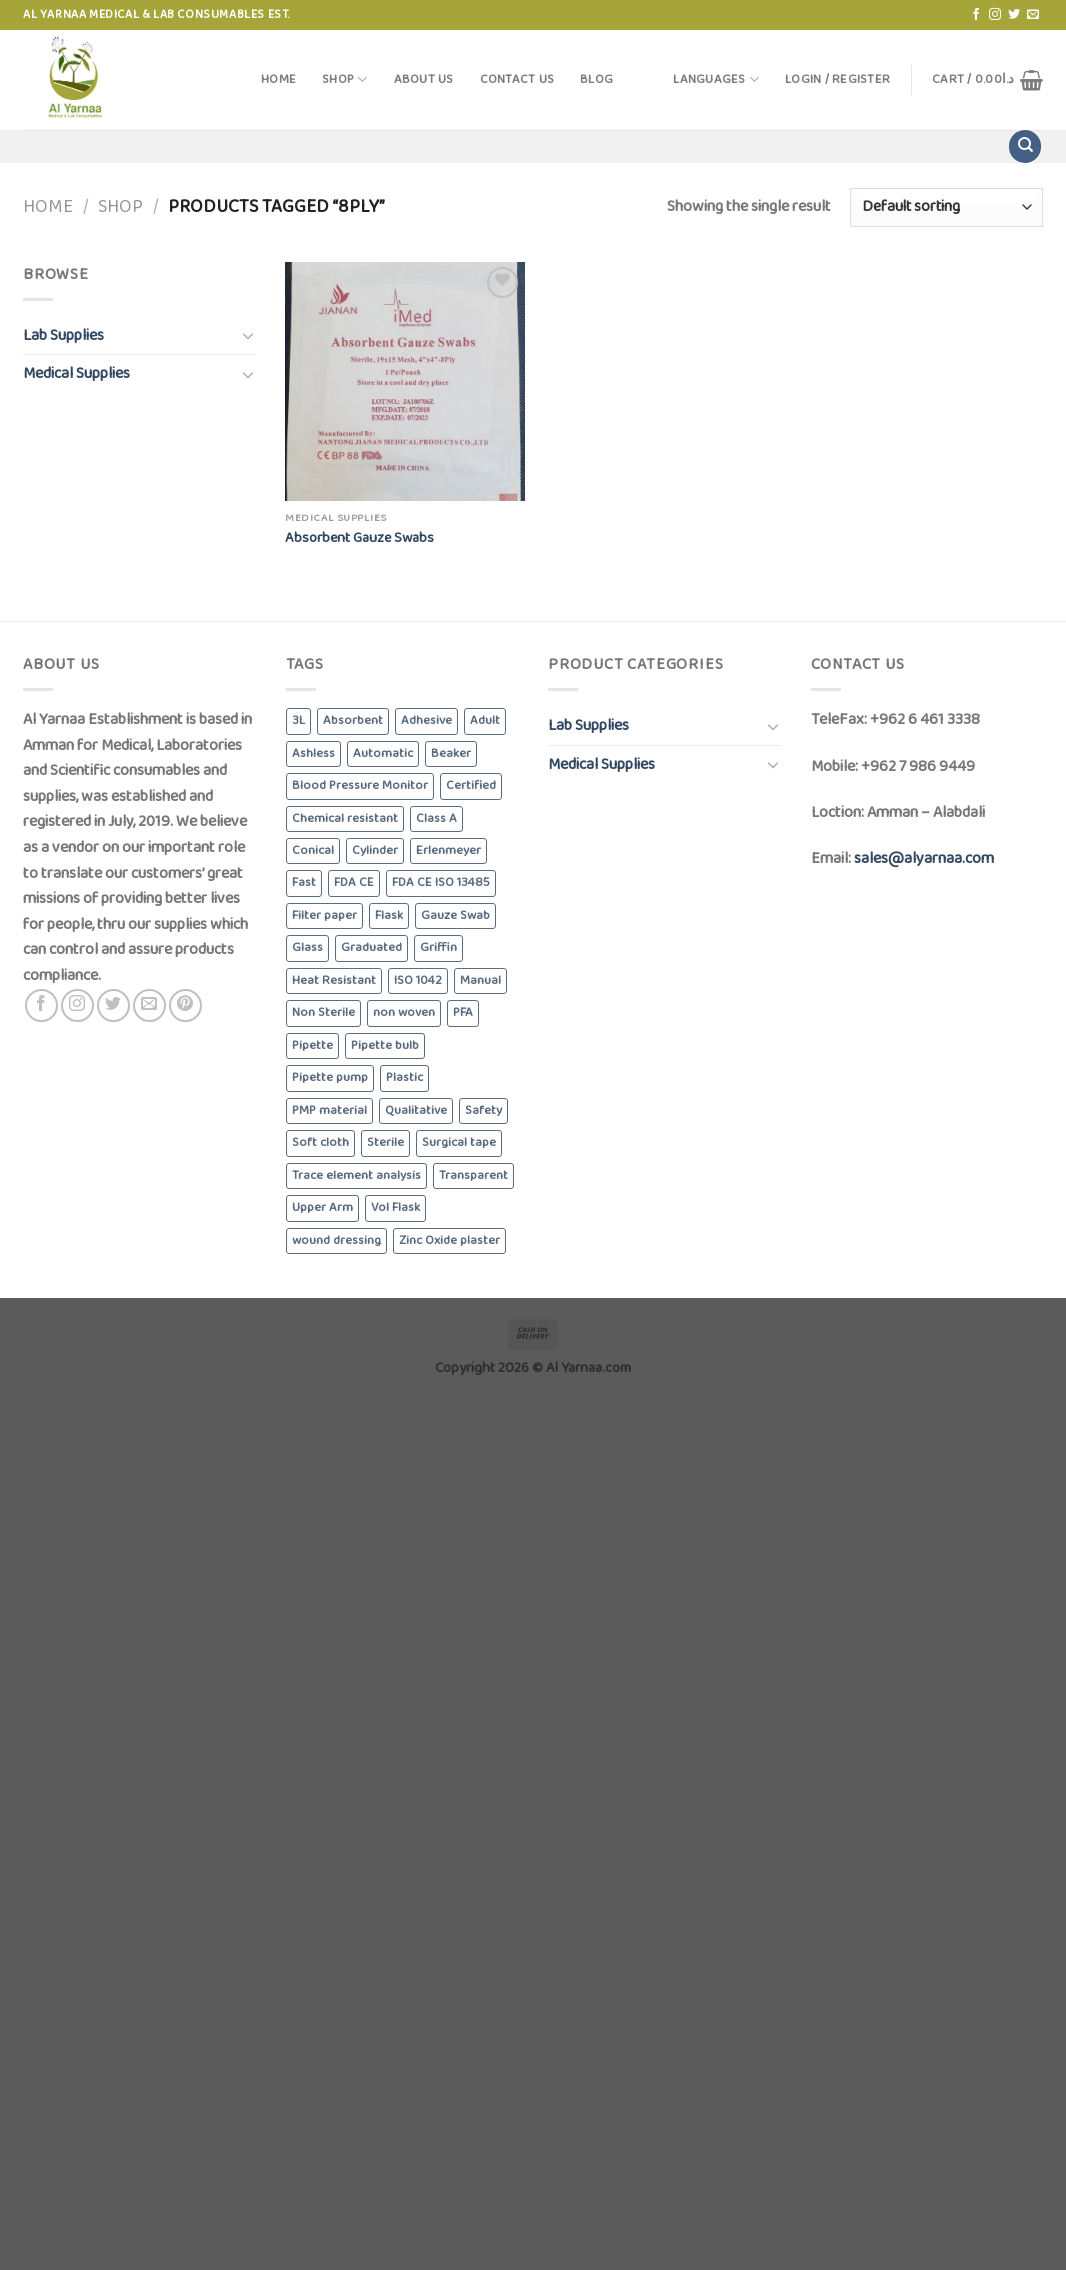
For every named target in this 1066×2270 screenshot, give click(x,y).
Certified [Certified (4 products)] (471, 785)
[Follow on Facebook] (976, 15)
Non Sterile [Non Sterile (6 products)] (323, 1012)
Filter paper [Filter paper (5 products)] (324, 915)
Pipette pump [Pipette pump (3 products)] (330, 1077)
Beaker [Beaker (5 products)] (451, 753)
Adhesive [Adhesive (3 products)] (426, 720)
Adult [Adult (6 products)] (485, 720)
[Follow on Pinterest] (185, 1005)
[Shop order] (946, 207)
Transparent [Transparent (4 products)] (473, 1175)
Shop (344, 79)
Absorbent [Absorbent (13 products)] (353, 720)
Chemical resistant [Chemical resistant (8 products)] (345, 818)
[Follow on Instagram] (995, 15)
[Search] (1025, 146)
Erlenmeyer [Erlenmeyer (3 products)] (448, 850)
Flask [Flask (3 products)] (389, 915)
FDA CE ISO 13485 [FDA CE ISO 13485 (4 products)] (441, 882)
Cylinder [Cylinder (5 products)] (375, 850)
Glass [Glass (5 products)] (307, 947)
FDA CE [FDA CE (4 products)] (354, 882)
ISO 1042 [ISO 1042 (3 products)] (418, 980)
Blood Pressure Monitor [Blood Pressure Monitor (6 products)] (360, 785)
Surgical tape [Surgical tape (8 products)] (459, 1142)
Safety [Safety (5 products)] (483, 1110)
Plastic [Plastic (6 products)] (404, 1077)
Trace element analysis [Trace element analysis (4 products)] (356, 1175)
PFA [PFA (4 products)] (463, 1012)
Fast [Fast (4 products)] (304, 882)
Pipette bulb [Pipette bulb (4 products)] (385, 1045)
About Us (424, 79)
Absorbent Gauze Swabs (359, 538)
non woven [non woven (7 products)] (404, 1012)
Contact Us (517, 79)
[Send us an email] (1033, 15)
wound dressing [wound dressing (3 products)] (336, 1240)
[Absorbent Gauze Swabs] (405, 382)
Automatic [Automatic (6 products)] (383, 753)
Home (278, 79)
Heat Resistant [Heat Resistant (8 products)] (334, 980)
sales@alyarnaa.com (924, 858)
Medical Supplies (76, 373)
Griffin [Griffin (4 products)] (438, 947)
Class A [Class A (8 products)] (436, 818)
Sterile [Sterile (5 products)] (385, 1142)
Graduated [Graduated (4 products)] (371, 947)
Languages (716, 79)
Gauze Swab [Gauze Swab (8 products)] (455, 915)
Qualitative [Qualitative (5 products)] (416, 1110)
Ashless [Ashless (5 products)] (313, 753)
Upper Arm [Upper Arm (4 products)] (322, 1207)
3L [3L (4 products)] (298, 720)
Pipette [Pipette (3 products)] (312, 1045)
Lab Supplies (63, 335)
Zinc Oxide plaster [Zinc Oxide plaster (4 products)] (449, 1240)
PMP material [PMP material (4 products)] (329, 1110)
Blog (596, 79)
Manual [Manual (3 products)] (480, 980)
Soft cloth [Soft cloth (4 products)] (320, 1142)
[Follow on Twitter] (1014, 15)
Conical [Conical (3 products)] (313, 850)
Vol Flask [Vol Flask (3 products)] (395, 1207)
